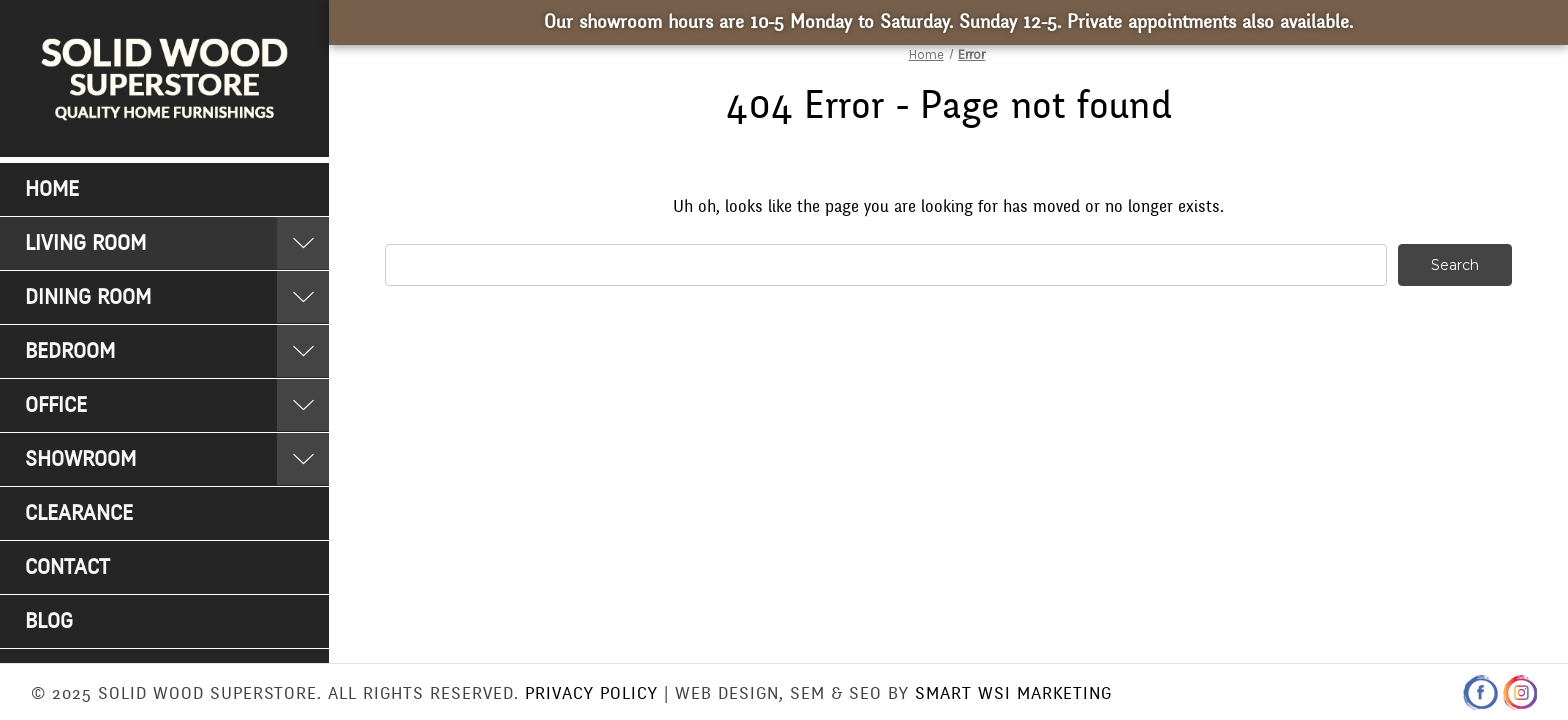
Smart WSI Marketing (1013, 693)
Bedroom (70, 351)
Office (56, 405)
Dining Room (88, 297)
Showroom (80, 459)
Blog (49, 621)
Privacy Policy (591, 693)
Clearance (79, 513)
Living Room (85, 243)
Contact (67, 567)
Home (52, 189)
